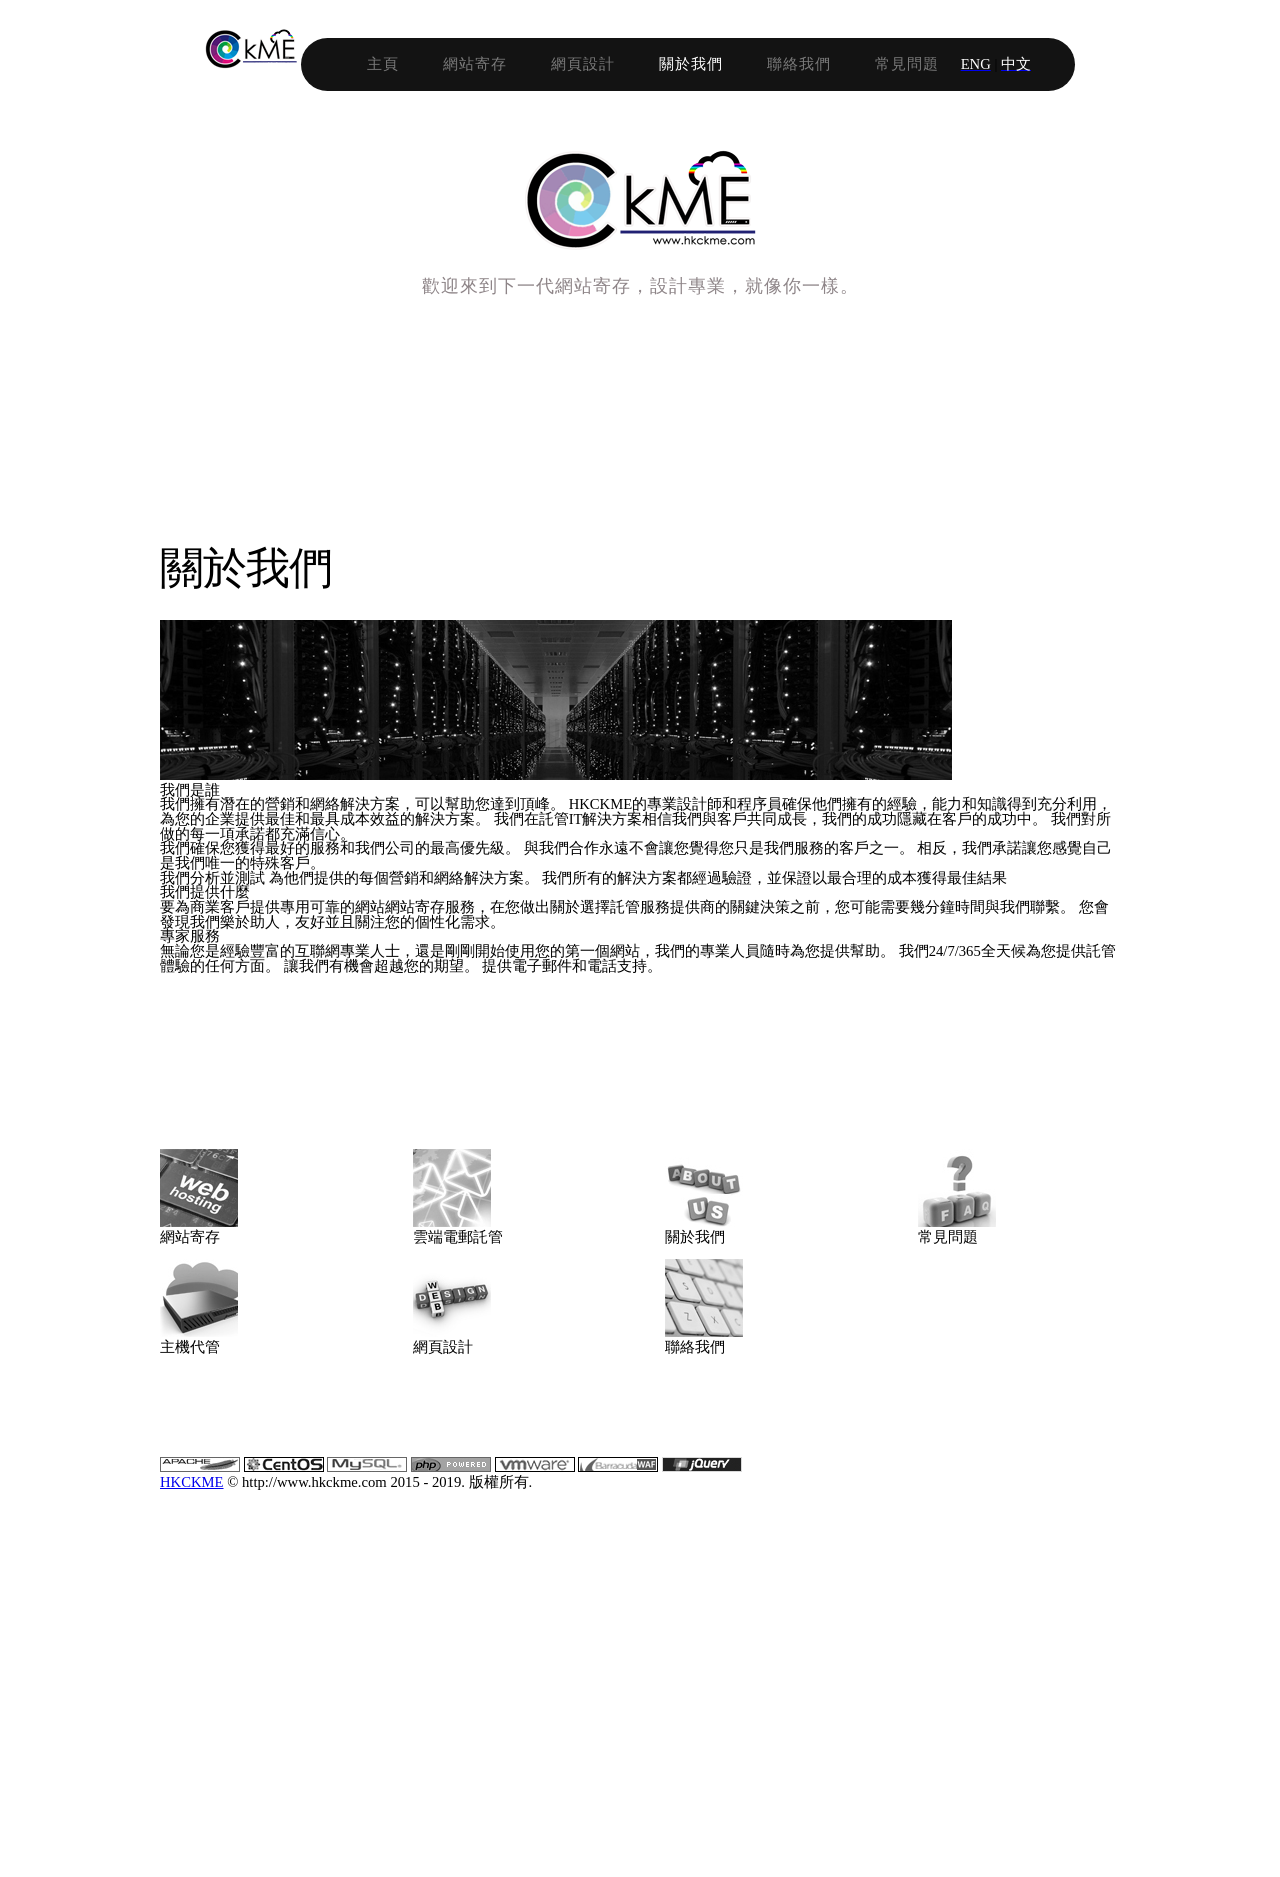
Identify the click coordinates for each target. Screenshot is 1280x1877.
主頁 (506, 62)
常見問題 (1030, 62)
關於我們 (814, 62)
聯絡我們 (922, 62)
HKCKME (508, 1827)
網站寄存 (598, 62)
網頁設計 (706, 62)
